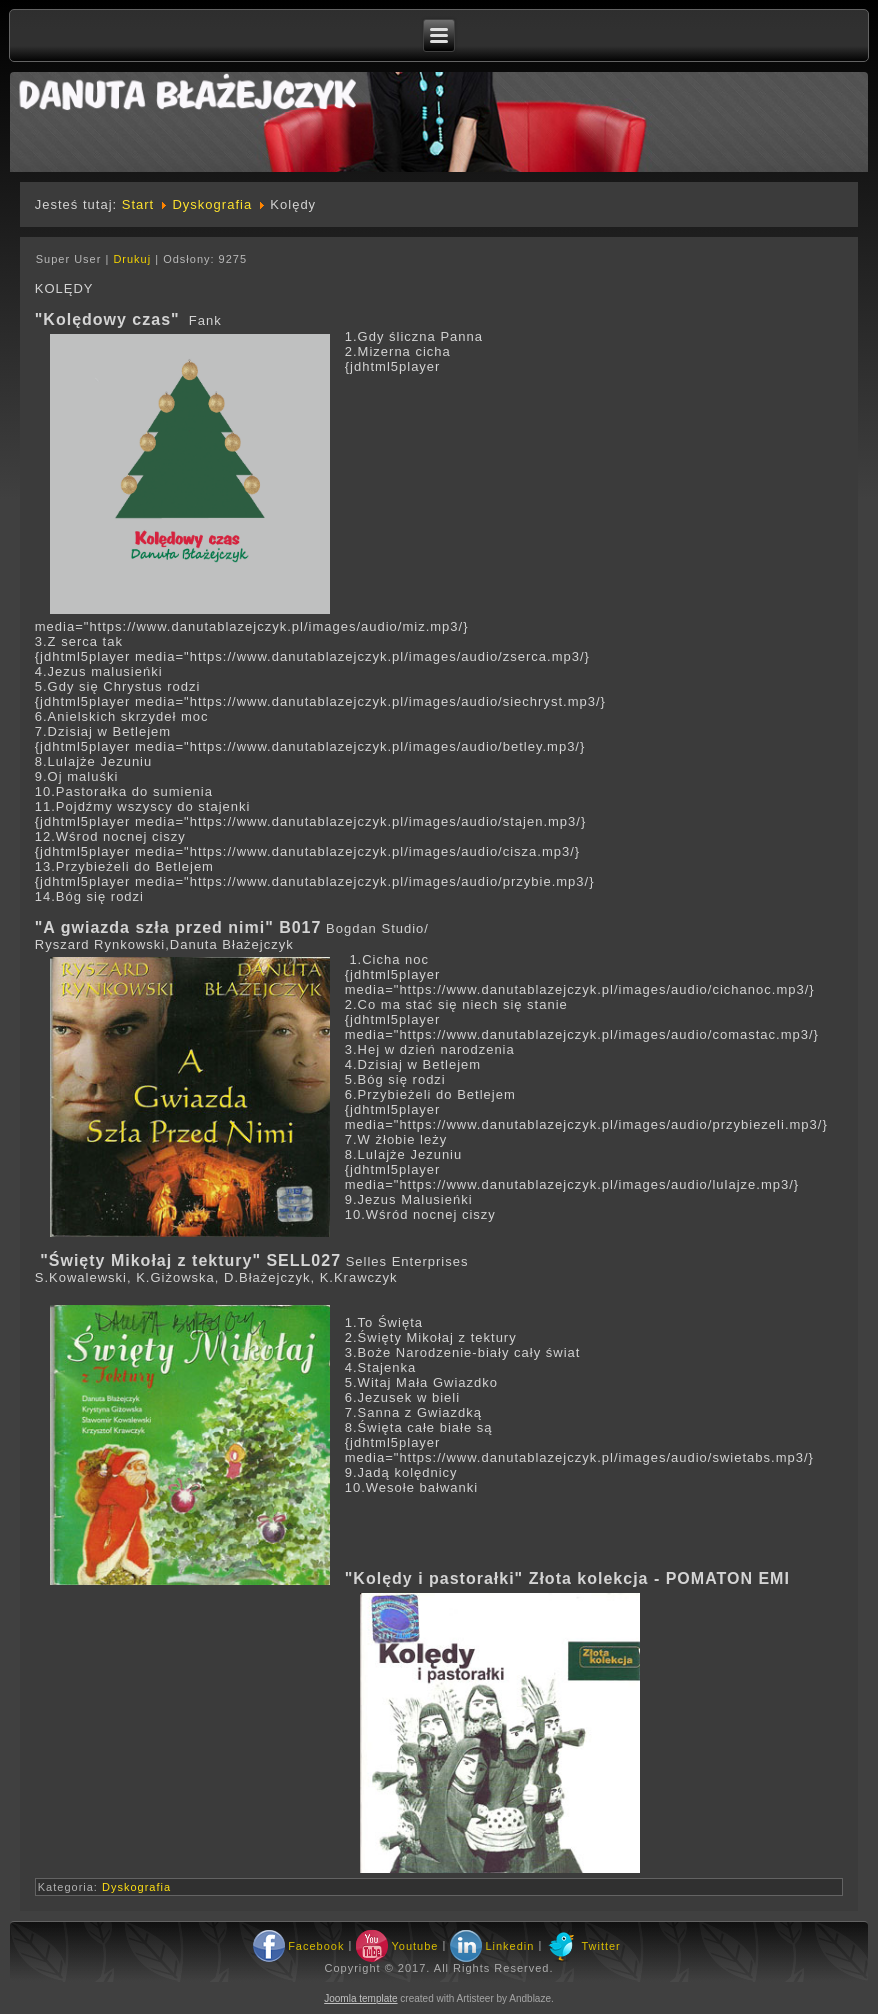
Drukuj (134, 259)
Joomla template (360, 1998)
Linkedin (509, 1946)
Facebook (316, 1946)
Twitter (600, 1946)
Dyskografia (212, 204)
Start (138, 204)
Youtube (414, 1946)
